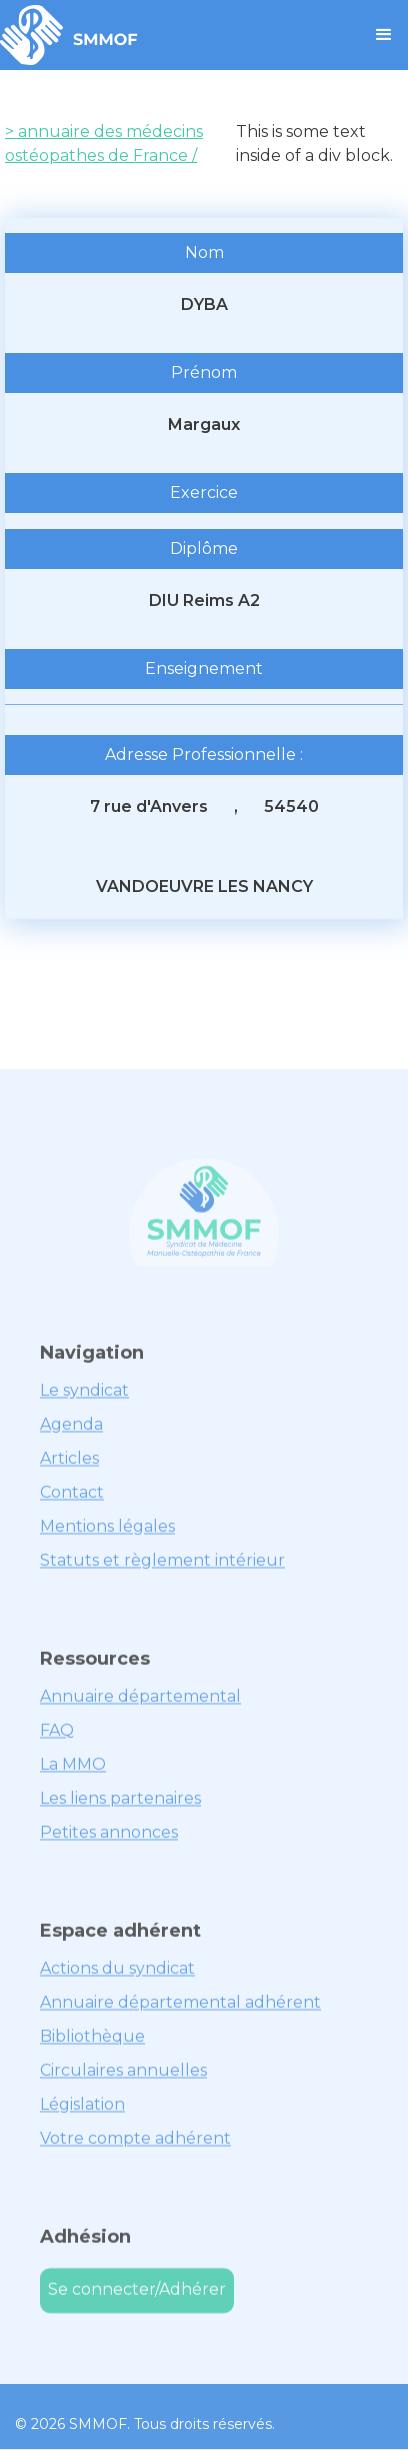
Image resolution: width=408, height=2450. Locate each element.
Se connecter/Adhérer (137, 2300)
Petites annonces (109, 1842)
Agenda (71, 1434)
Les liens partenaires (120, 1808)
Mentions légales (107, 1536)
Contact (72, 1502)
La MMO (73, 1774)
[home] (69, 35)
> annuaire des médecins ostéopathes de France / (104, 143)
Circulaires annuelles (123, 2080)
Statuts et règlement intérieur (162, 1570)
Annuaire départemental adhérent (180, 2012)
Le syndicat (84, 1400)
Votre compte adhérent (135, 2148)
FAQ (57, 1740)
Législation (82, 2114)
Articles (69, 1468)
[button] (384, 35)
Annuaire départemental (140, 1706)
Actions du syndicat (117, 1978)
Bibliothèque (92, 2046)
